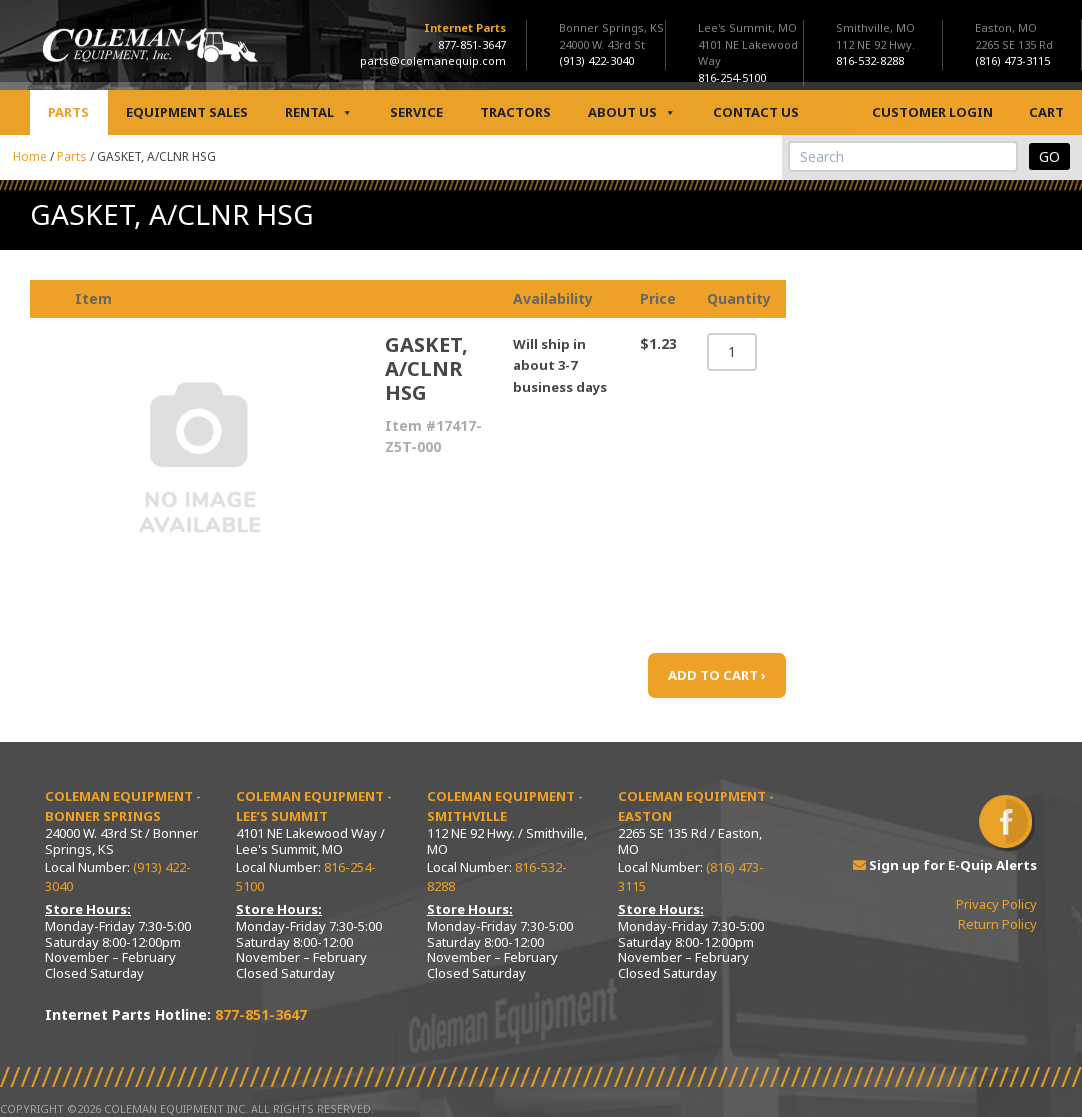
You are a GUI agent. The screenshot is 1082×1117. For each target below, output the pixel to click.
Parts (68, 112)
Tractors (515, 112)
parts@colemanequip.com (433, 60)
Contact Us (756, 112)
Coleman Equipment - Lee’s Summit (314, 806)
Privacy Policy (996, 904)
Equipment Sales (187, 112)
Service (416, 112)
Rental (319, 112)
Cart (1046, 112)
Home (30, 156)
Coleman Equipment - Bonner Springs (123, 806)
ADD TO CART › (717, 675)
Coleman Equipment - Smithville (505, 806)
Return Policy (997, 924)
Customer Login (932, 112)
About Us (632, 112)
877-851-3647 (472, 44)
